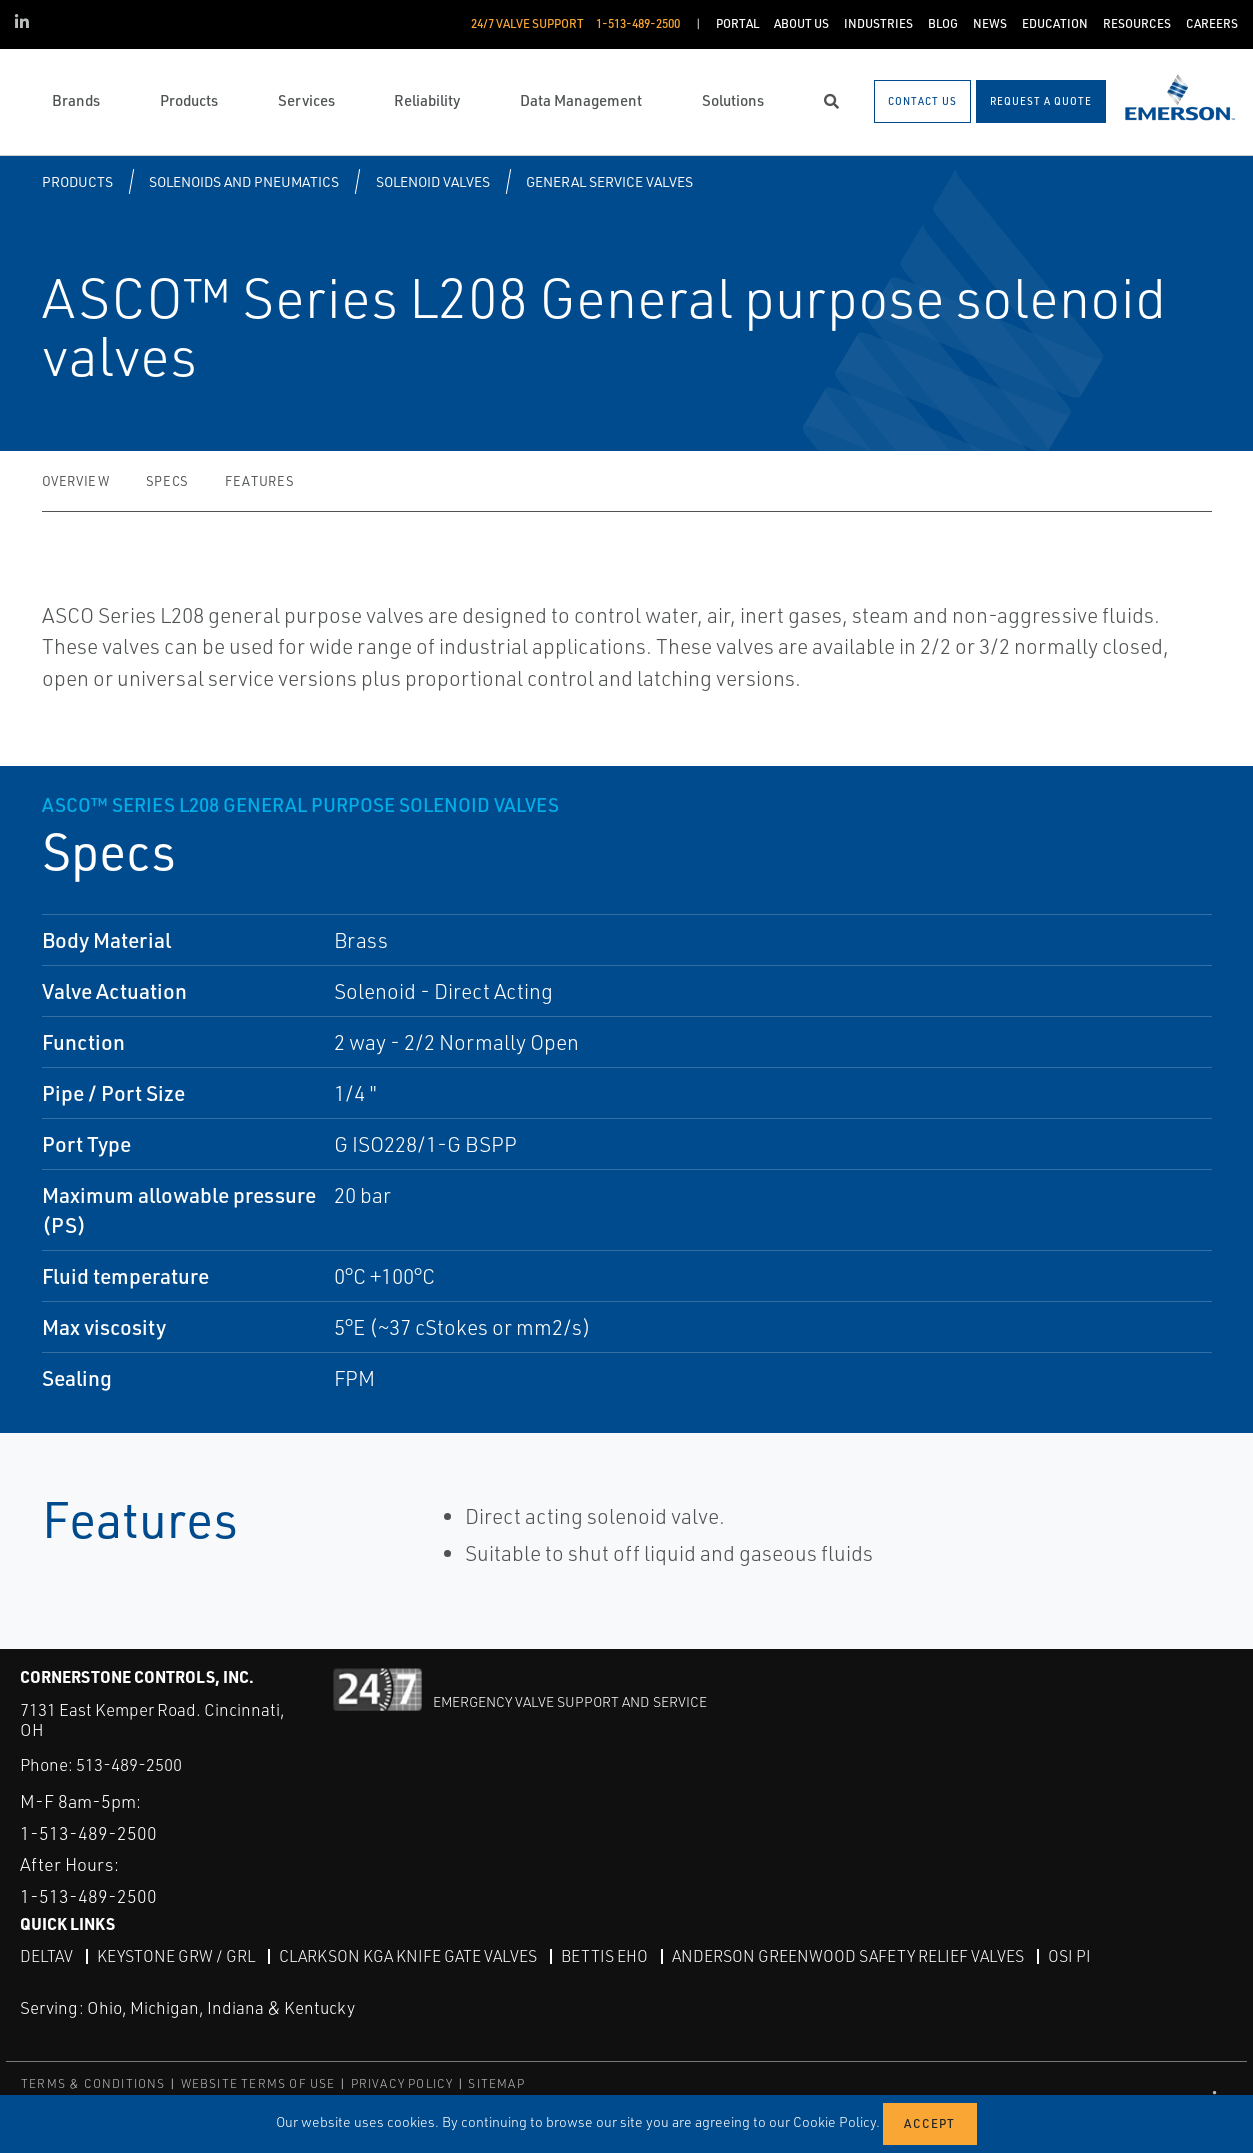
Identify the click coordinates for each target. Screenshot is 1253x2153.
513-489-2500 (129, 1764)
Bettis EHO (604, 1956)
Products (77, 181)
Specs (167, 481)
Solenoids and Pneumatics (244, 181)
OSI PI (1069, 1956)
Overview (76, 481)
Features (259, 481)
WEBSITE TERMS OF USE (258, 2082)
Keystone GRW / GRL (176, 1956)
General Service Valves (609, 181)
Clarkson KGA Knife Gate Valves (408, 1956)
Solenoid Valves (433, 181)
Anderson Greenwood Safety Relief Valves (848, 1956)
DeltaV (46, 1956)
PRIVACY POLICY (402, 2082)
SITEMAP (496, 2082)
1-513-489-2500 (88, 1832)
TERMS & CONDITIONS (93, 2082)
